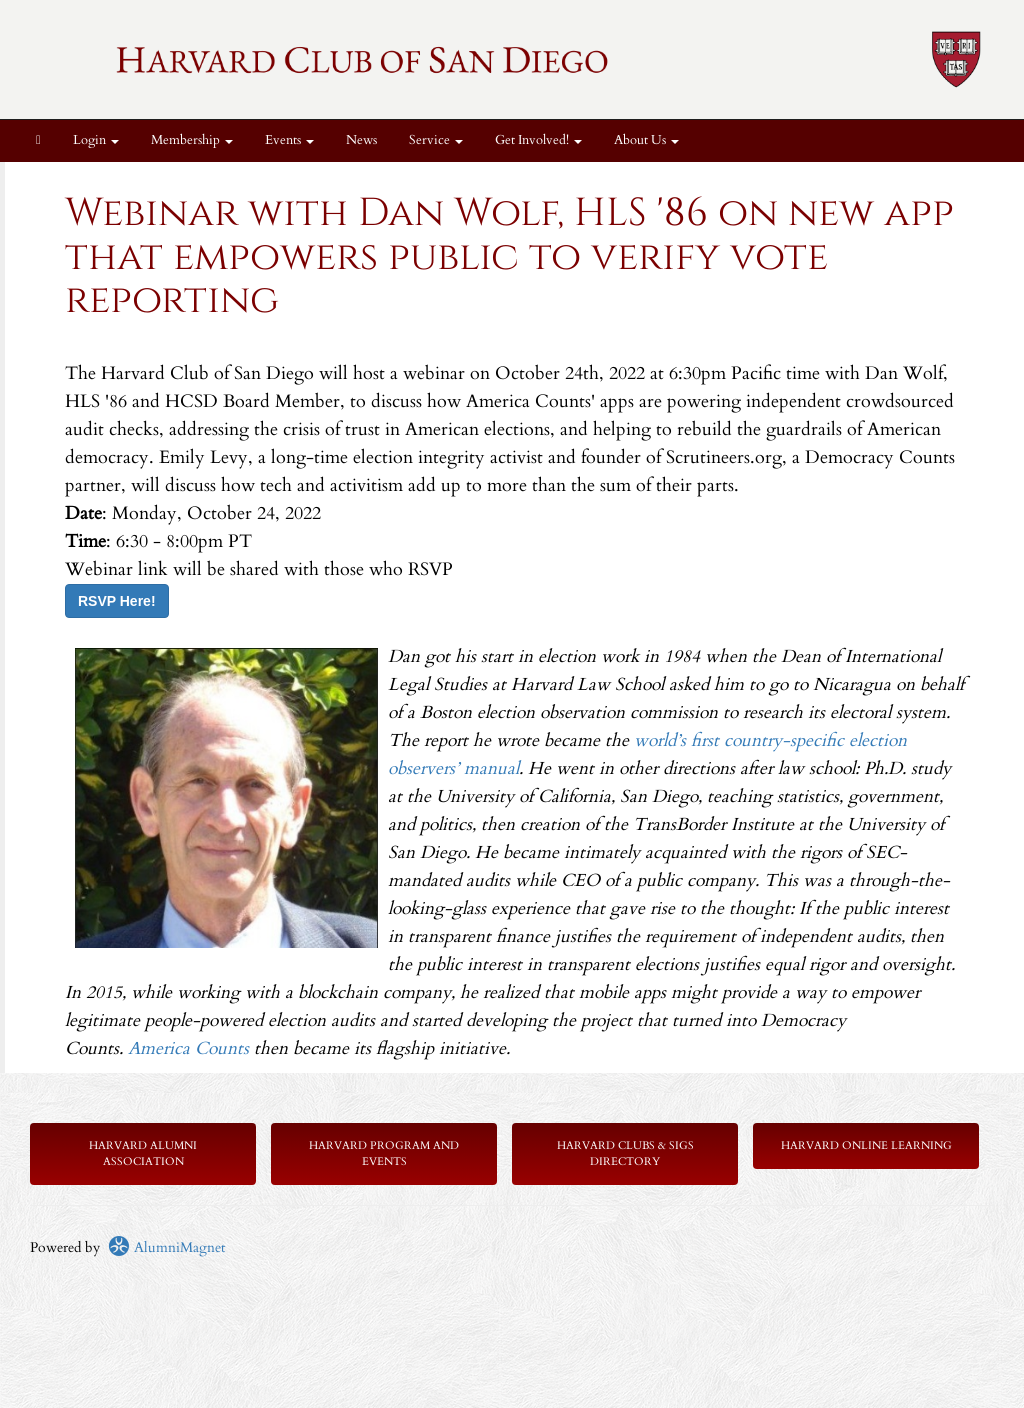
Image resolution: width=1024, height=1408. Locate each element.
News (361, 140)
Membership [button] (192, 140)
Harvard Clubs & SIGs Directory (625, 1153)
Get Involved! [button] (538, 140)
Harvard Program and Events (384, 1153)
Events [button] (289, 140)
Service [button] (436, 140)
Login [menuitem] (96, 140)
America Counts (188, 1048)
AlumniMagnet (166, 1247)
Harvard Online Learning (866, 1145)
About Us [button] (646, 140)
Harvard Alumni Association (143, 1153)
